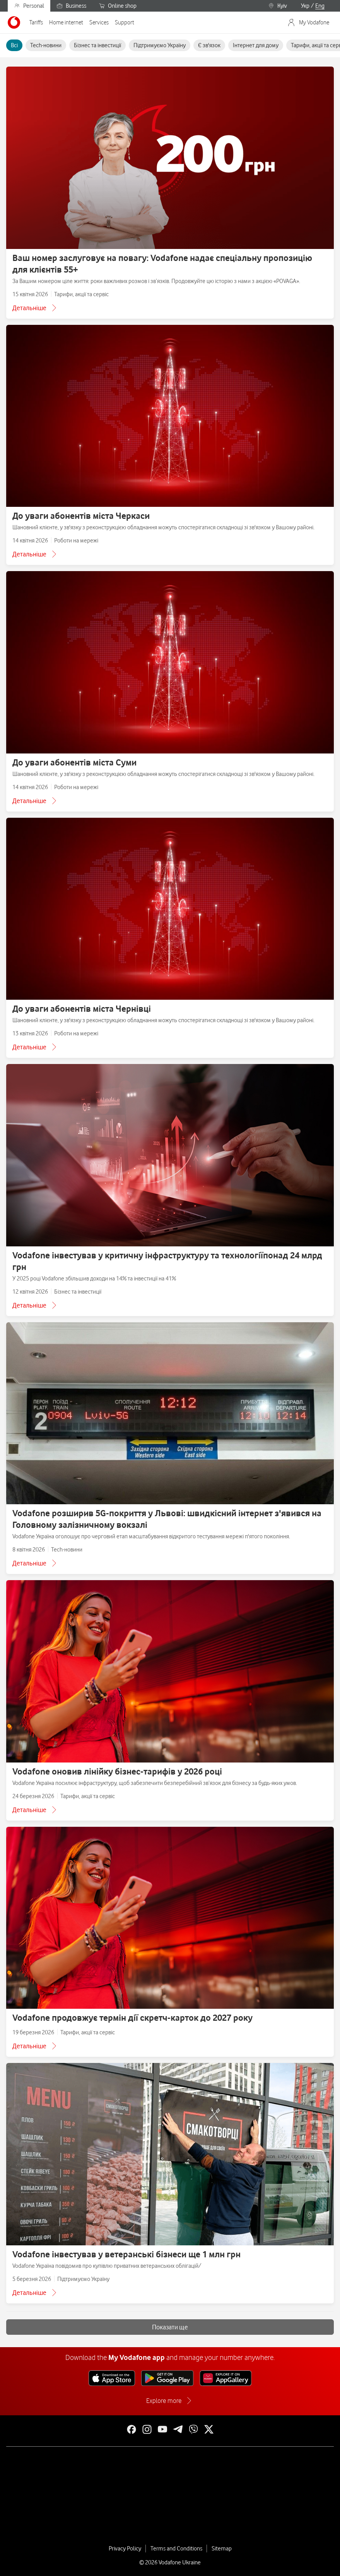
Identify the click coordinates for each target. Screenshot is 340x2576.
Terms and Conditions (176, 2548)
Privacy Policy (125, 2548)
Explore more (163, 2400)
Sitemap (222, 2548)
